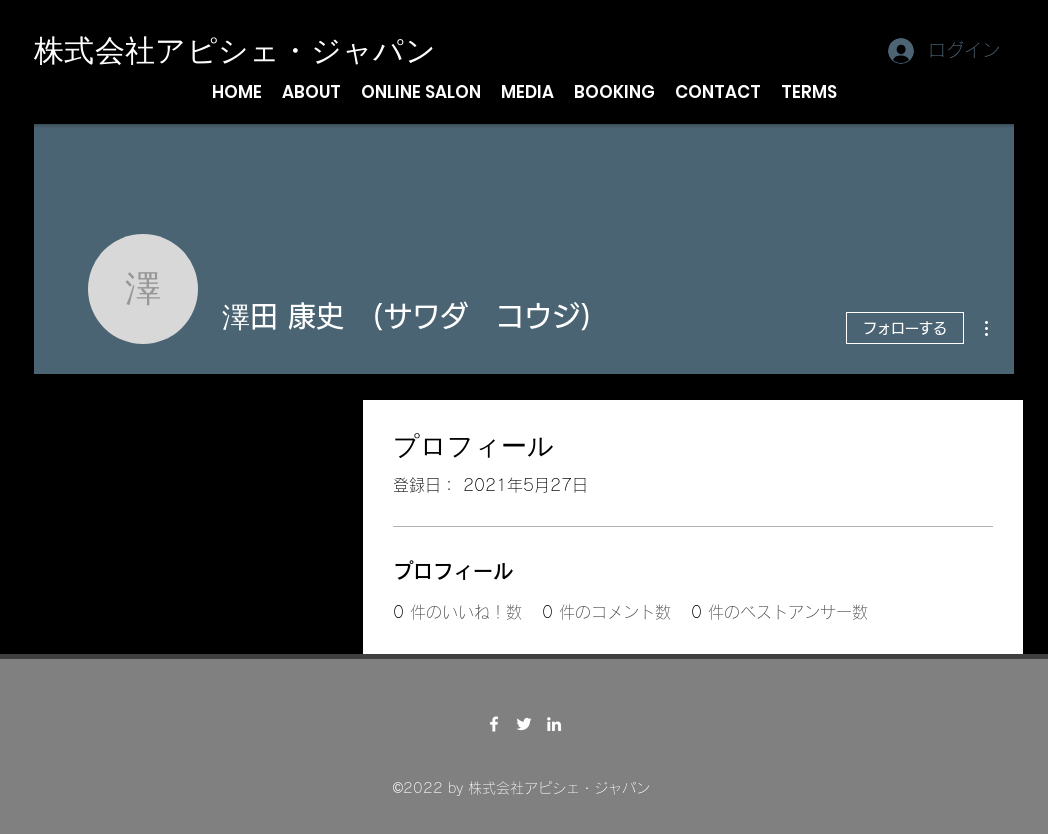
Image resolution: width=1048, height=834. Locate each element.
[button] (311, 92)
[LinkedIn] (554, 724)
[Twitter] (524, 724)
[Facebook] (494, 724)
